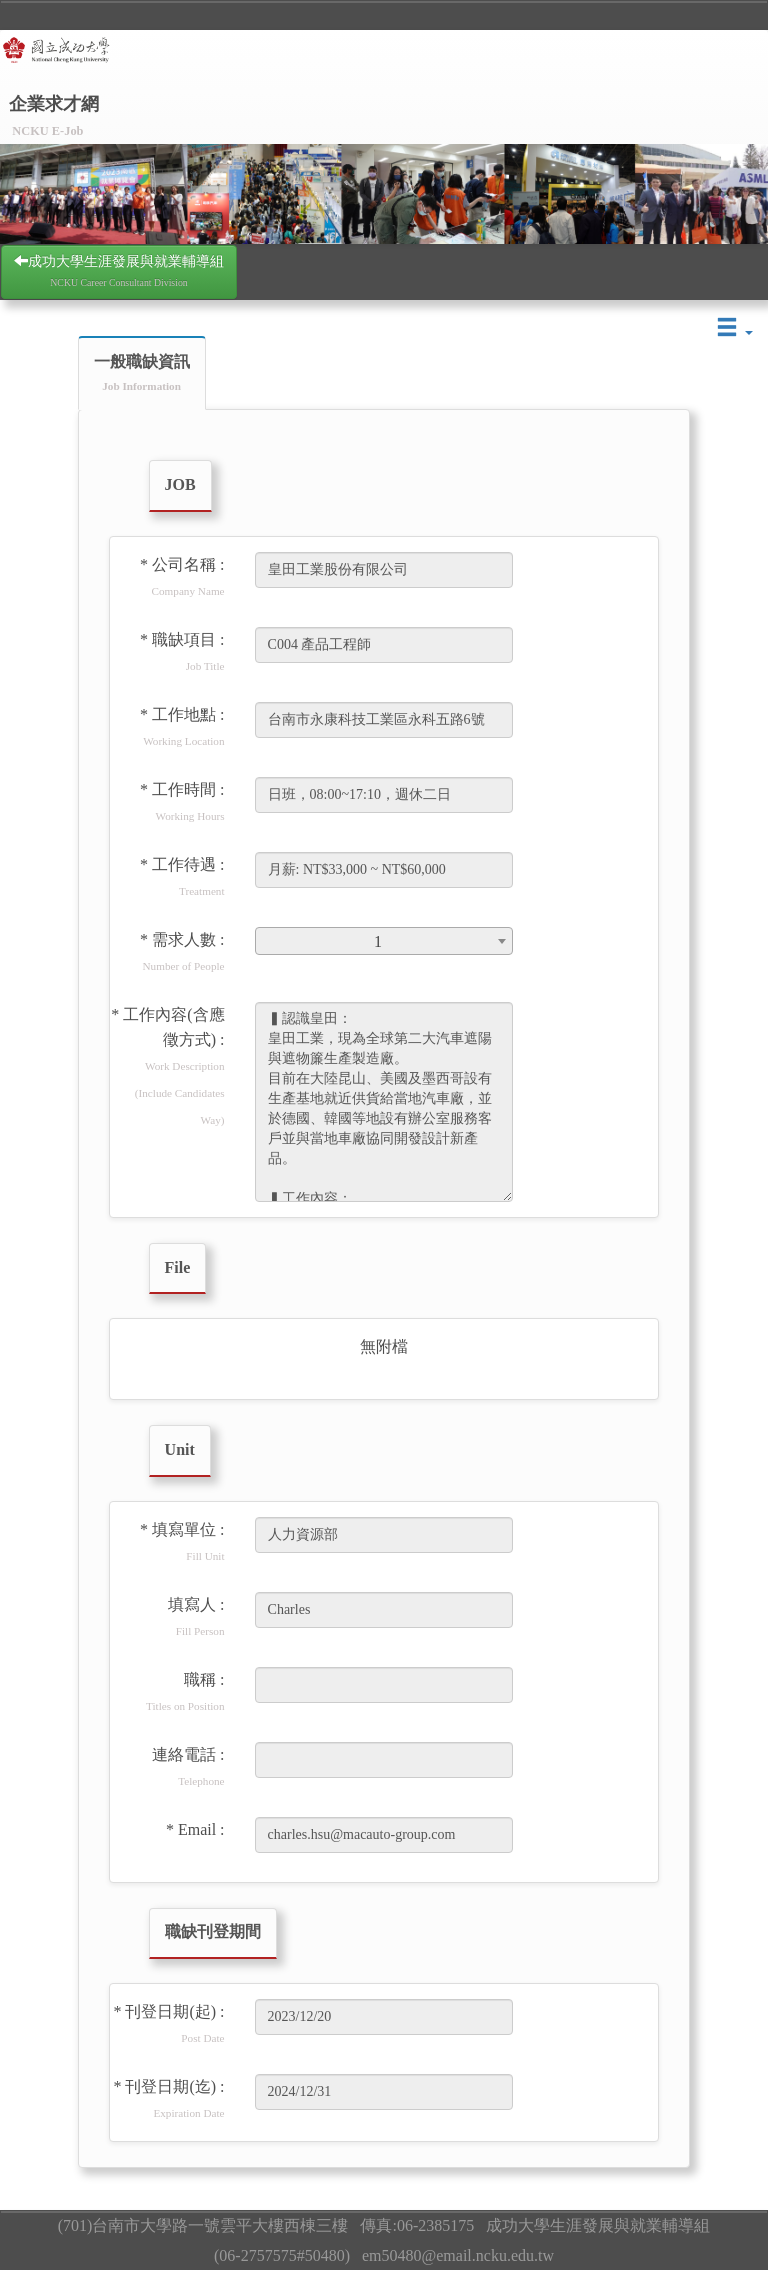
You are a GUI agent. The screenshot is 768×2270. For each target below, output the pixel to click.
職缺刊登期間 (213, 1931)
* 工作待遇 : (182, 876)
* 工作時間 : (182, 801)
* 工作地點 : (182, 726)
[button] (735, 328)
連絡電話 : (188, 1766)
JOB (180, 484)
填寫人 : (196, 1616)
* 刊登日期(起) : (168, 2023)
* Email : (195, 1829)
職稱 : (185, 1691)
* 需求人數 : (182, 951)
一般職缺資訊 (142, 372)
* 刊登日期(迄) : (168, 2098)
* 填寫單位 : (182, 1541)
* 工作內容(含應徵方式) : (167, 1066)
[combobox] (384, 941)
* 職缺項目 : (182, 651)
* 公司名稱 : (182, 576)
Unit (180, 1449)
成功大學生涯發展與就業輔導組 (119, 270)
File (178, 1267)
